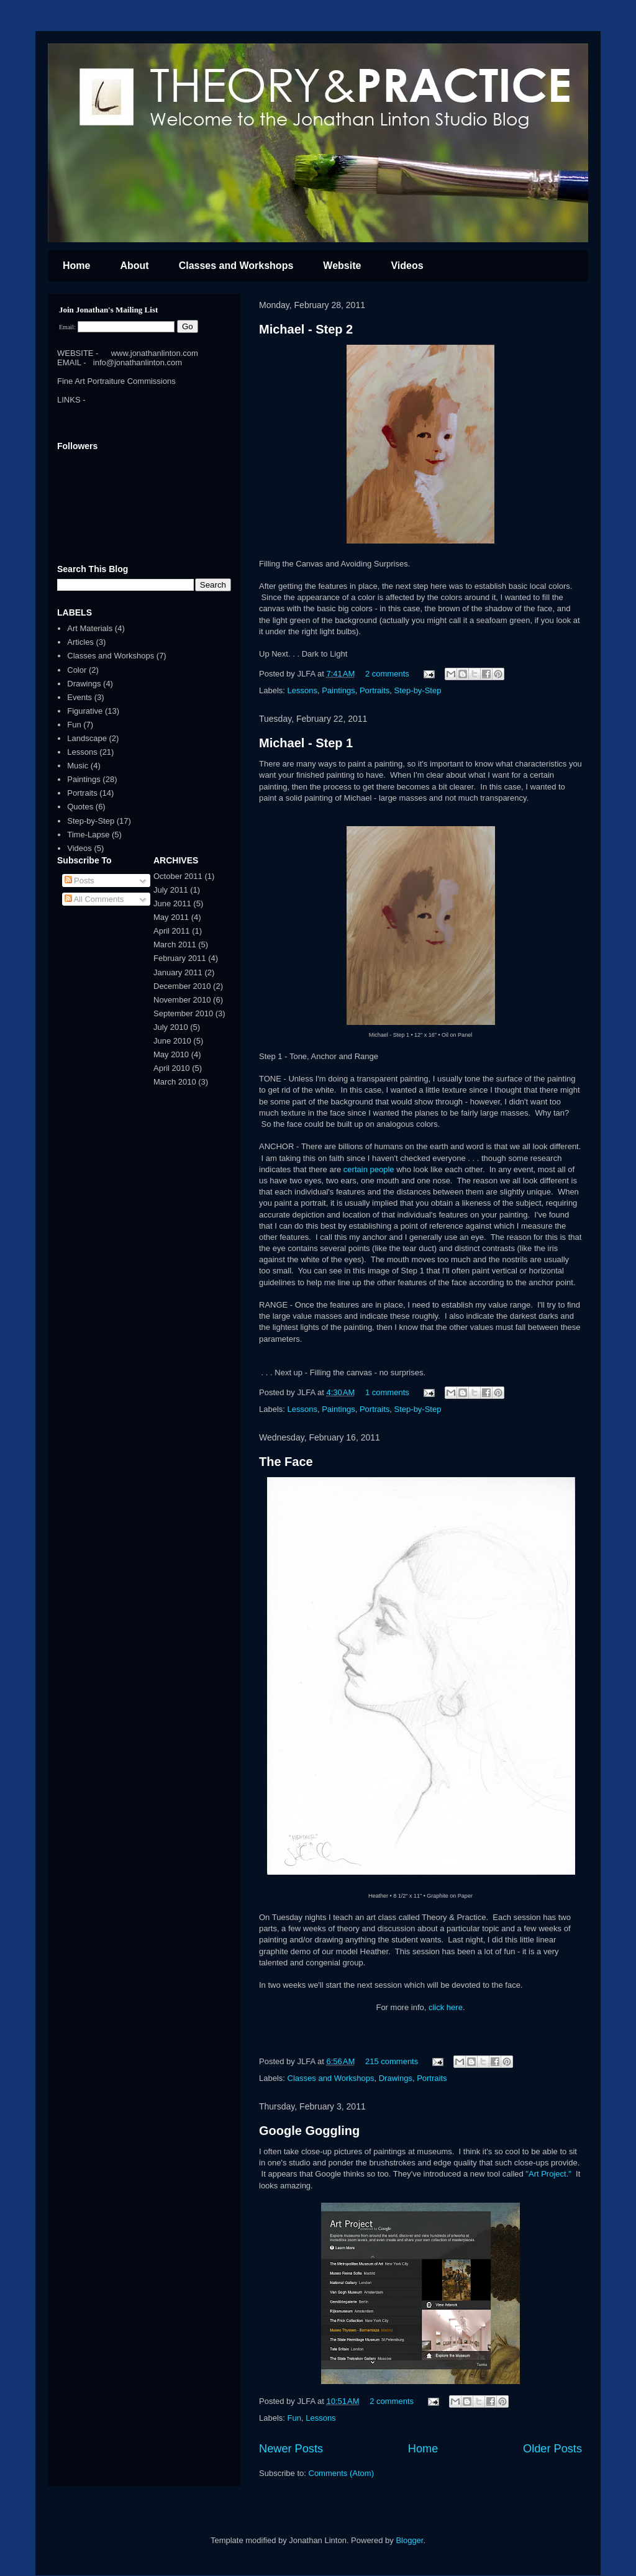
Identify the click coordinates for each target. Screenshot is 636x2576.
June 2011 (172, 903)
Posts (79, 880)
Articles (80, 642)
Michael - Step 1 (306, 743)
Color (76, 670)
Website (342, 265)
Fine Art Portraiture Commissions (116, 381)
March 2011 (174, 944)
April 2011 (171, 930)
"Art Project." (548, 2173)
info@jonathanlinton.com (137, 362)
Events (79, 697)
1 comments (387, 1392)
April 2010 (171, 1068)
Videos (407, 265)
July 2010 (170, 1027)
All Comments (94, 899)
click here (446, 2007)
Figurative (84, 711)
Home (76, 265)
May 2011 (171, 917)
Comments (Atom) (341, 2473)
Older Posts (552, 2448)
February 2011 (179, 958)
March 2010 (174, 1081)
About (134, 265)
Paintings (338, 690)
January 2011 (177, 972)
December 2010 (182, 986)
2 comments (387, 673)
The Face (286, 1461)
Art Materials (89, 628)
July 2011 (170, 889)
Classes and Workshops (236, 265)
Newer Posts (291, 2448)
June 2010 (172, 1040)
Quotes (80, 806)
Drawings (395, 2078)
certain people (368, 1169)
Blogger (409, 2540)
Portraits (374, 690)
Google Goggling (309, 2130)
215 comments (391, 2061)
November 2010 (182, 999)
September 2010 (183, 1013)
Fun (294, 2418)
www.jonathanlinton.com (154, 353)
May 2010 (171, 1054)
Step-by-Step (418, 690)
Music (77, 765)
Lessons (302, 690)
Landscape (87, 738)
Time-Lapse (88, 834)
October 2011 (177, 876)
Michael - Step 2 (306, 329)
